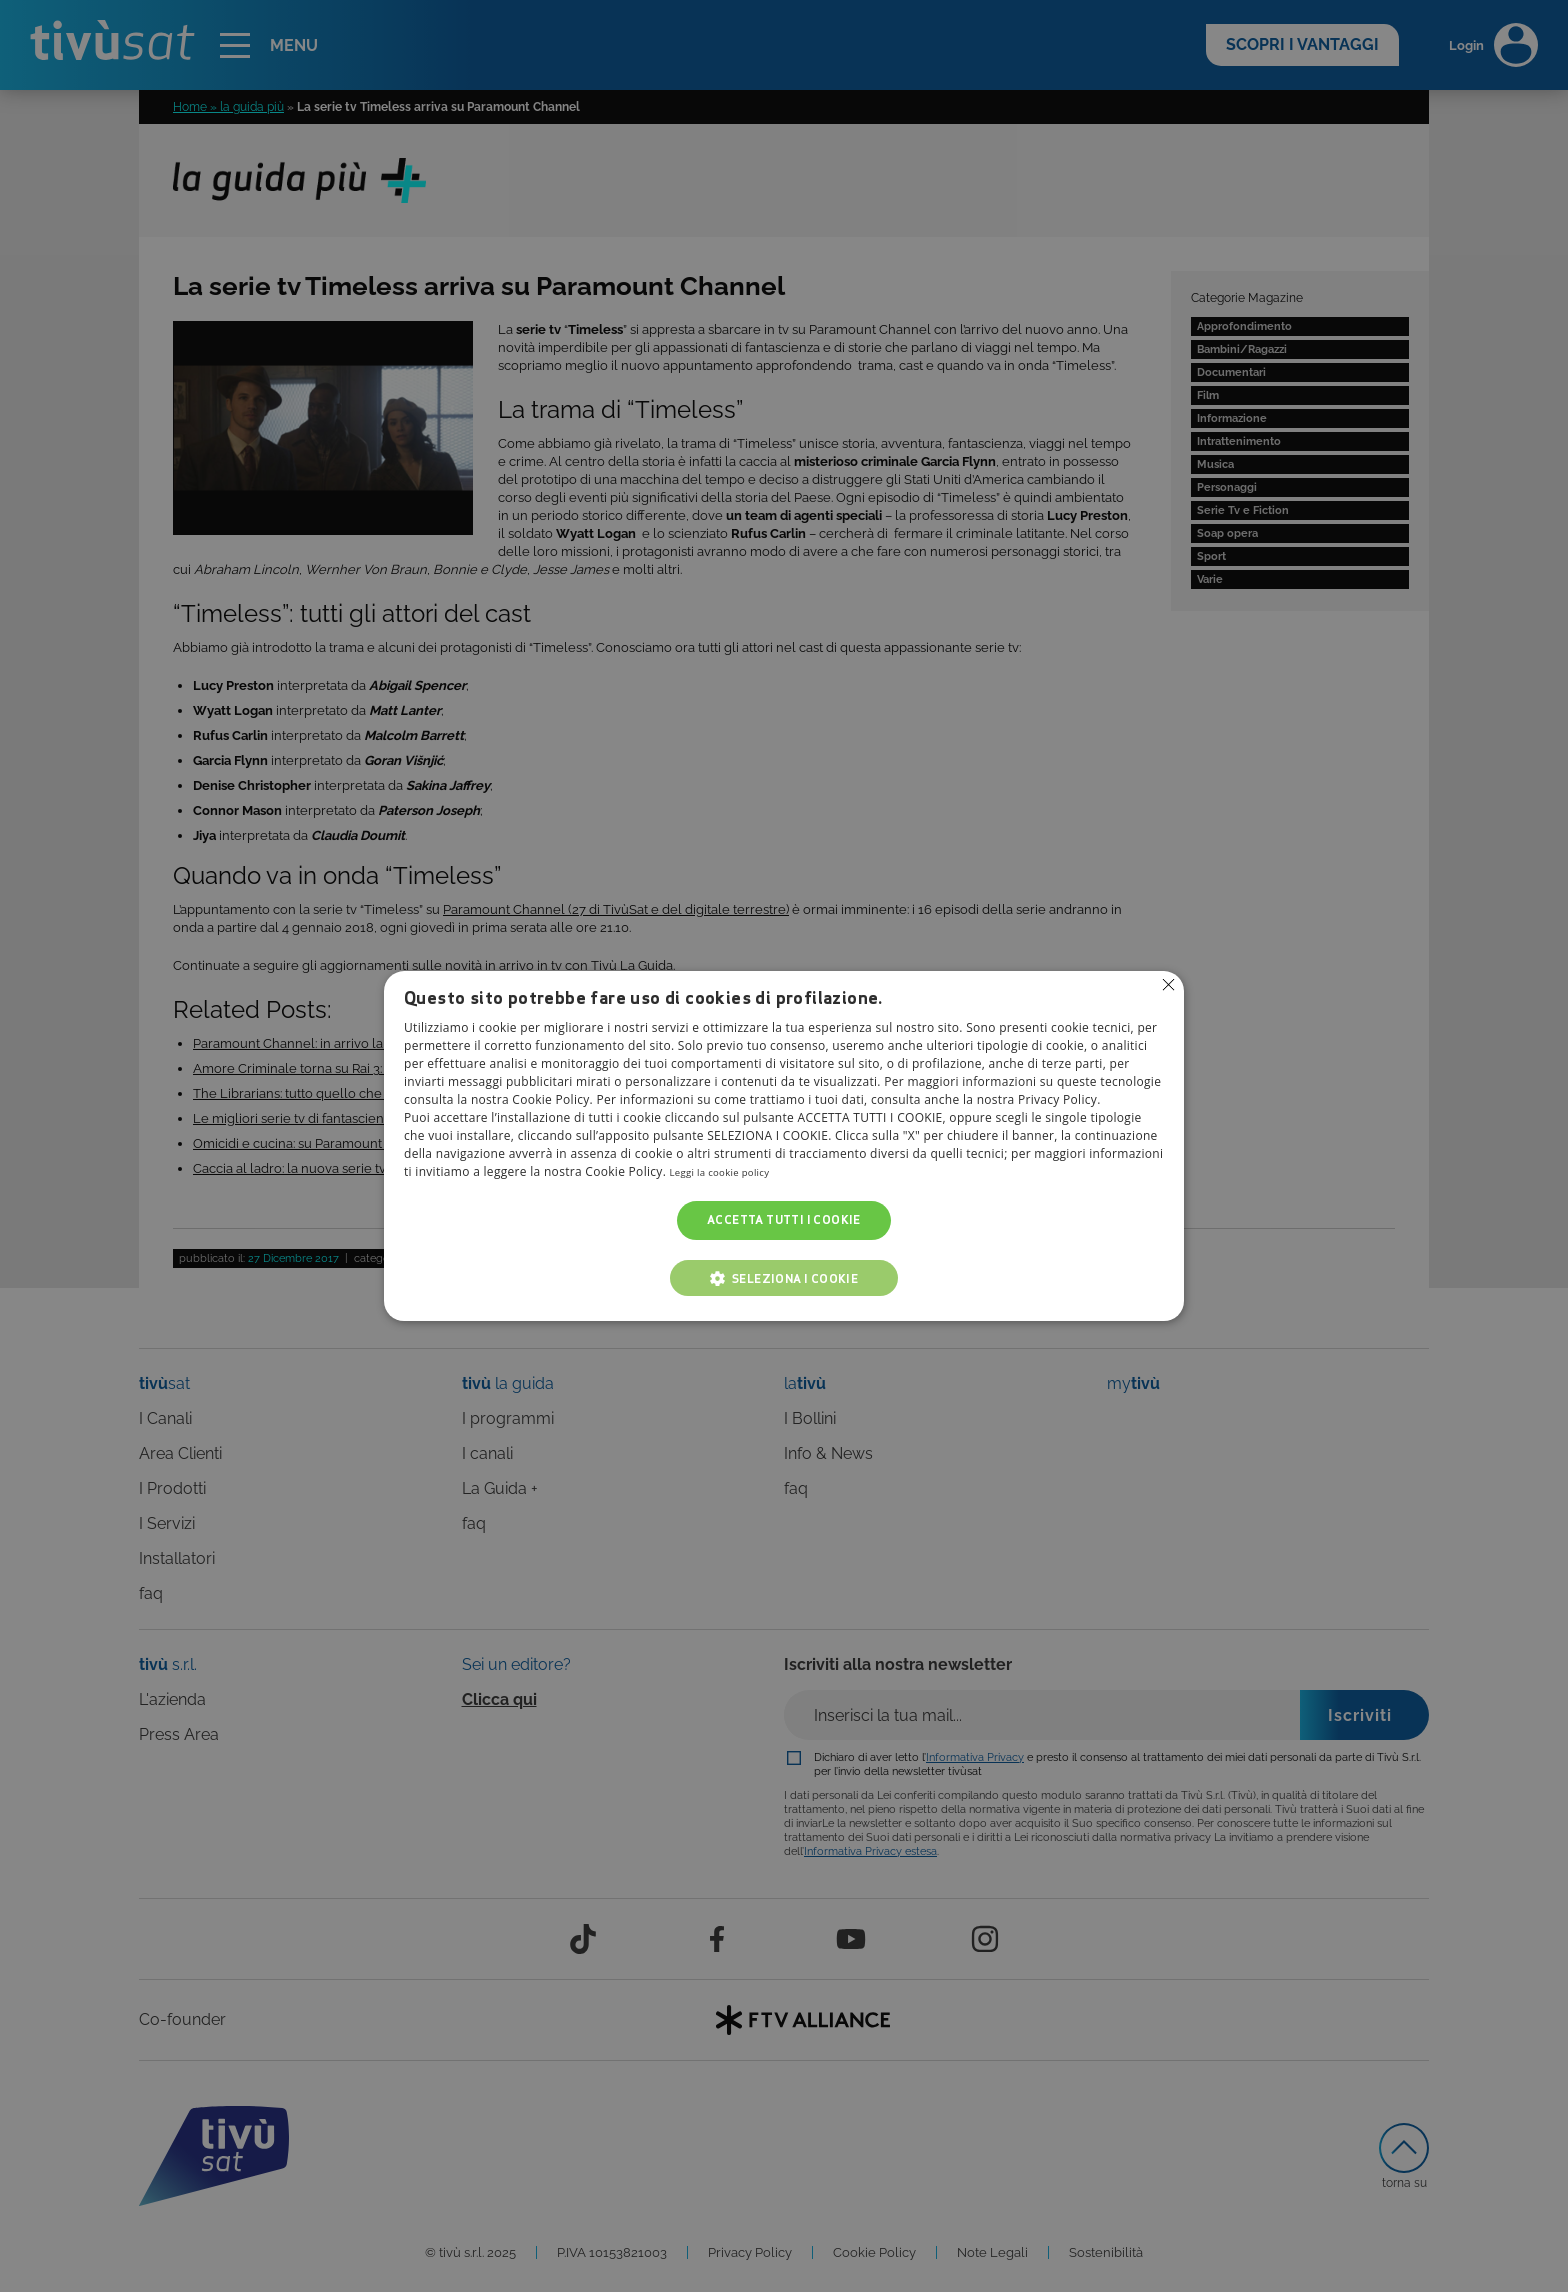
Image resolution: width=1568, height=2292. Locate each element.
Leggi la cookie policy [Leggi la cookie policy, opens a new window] (731, 1172)
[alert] (784, 1146)
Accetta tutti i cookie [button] (784, 1220)
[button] (784, 1278)
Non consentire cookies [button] (1167, 986)
